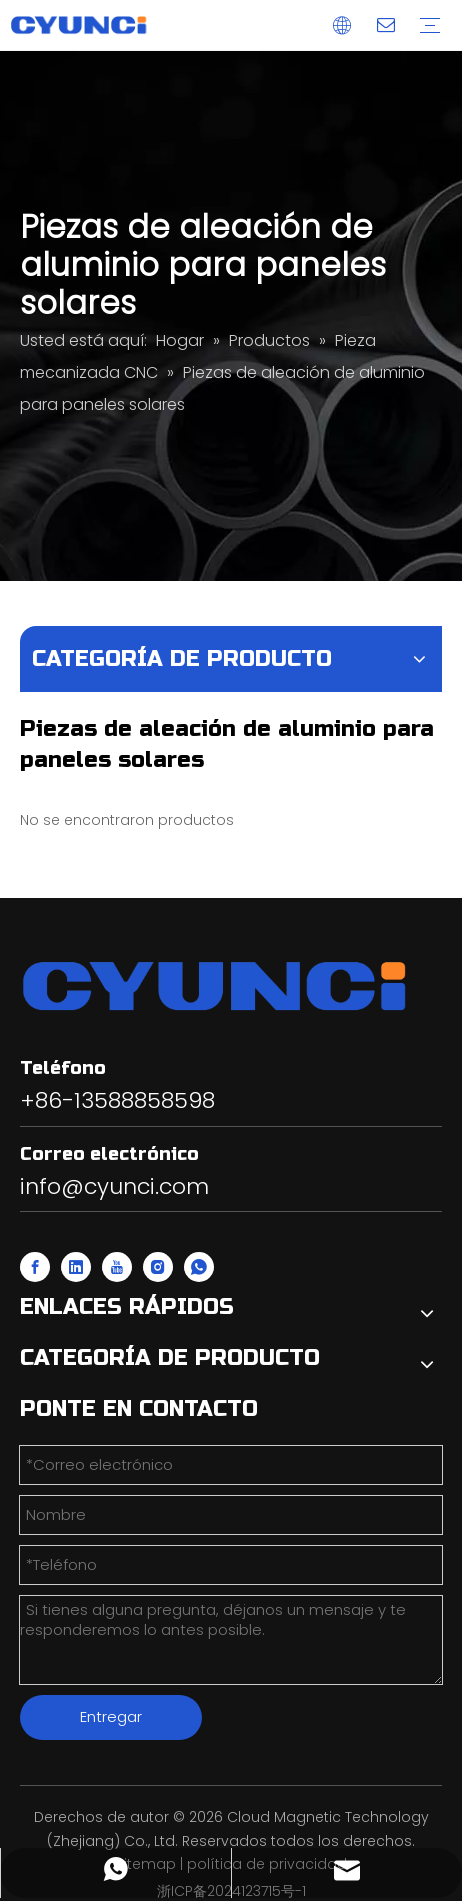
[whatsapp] (199, 1267)
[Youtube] (117, 1267)
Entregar (111, 1716)
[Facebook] (35, 1267)
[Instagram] (158, 1267)
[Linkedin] (76, 1267)
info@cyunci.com (114, 1186)
